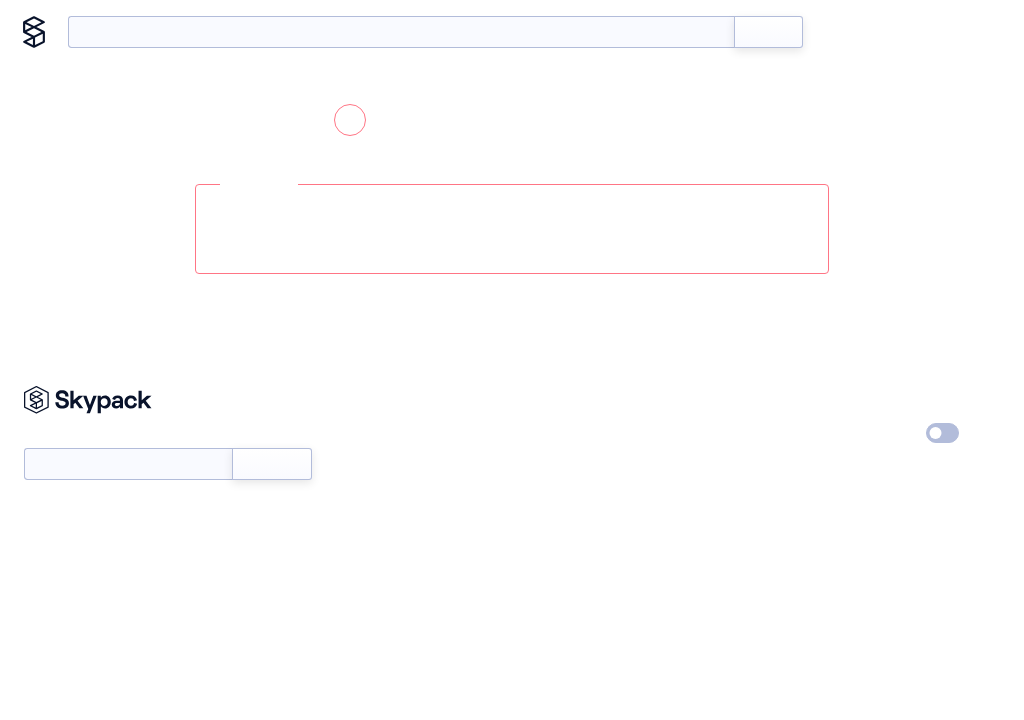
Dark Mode (882, 432)
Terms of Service (736, 471)
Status (539, 434)
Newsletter (128, 455)
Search (768, 32)
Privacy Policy (892, 397)
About (966, 32)
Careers (709, 434)
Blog (905, 32)
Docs (848, 32)
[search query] (401, 32)
